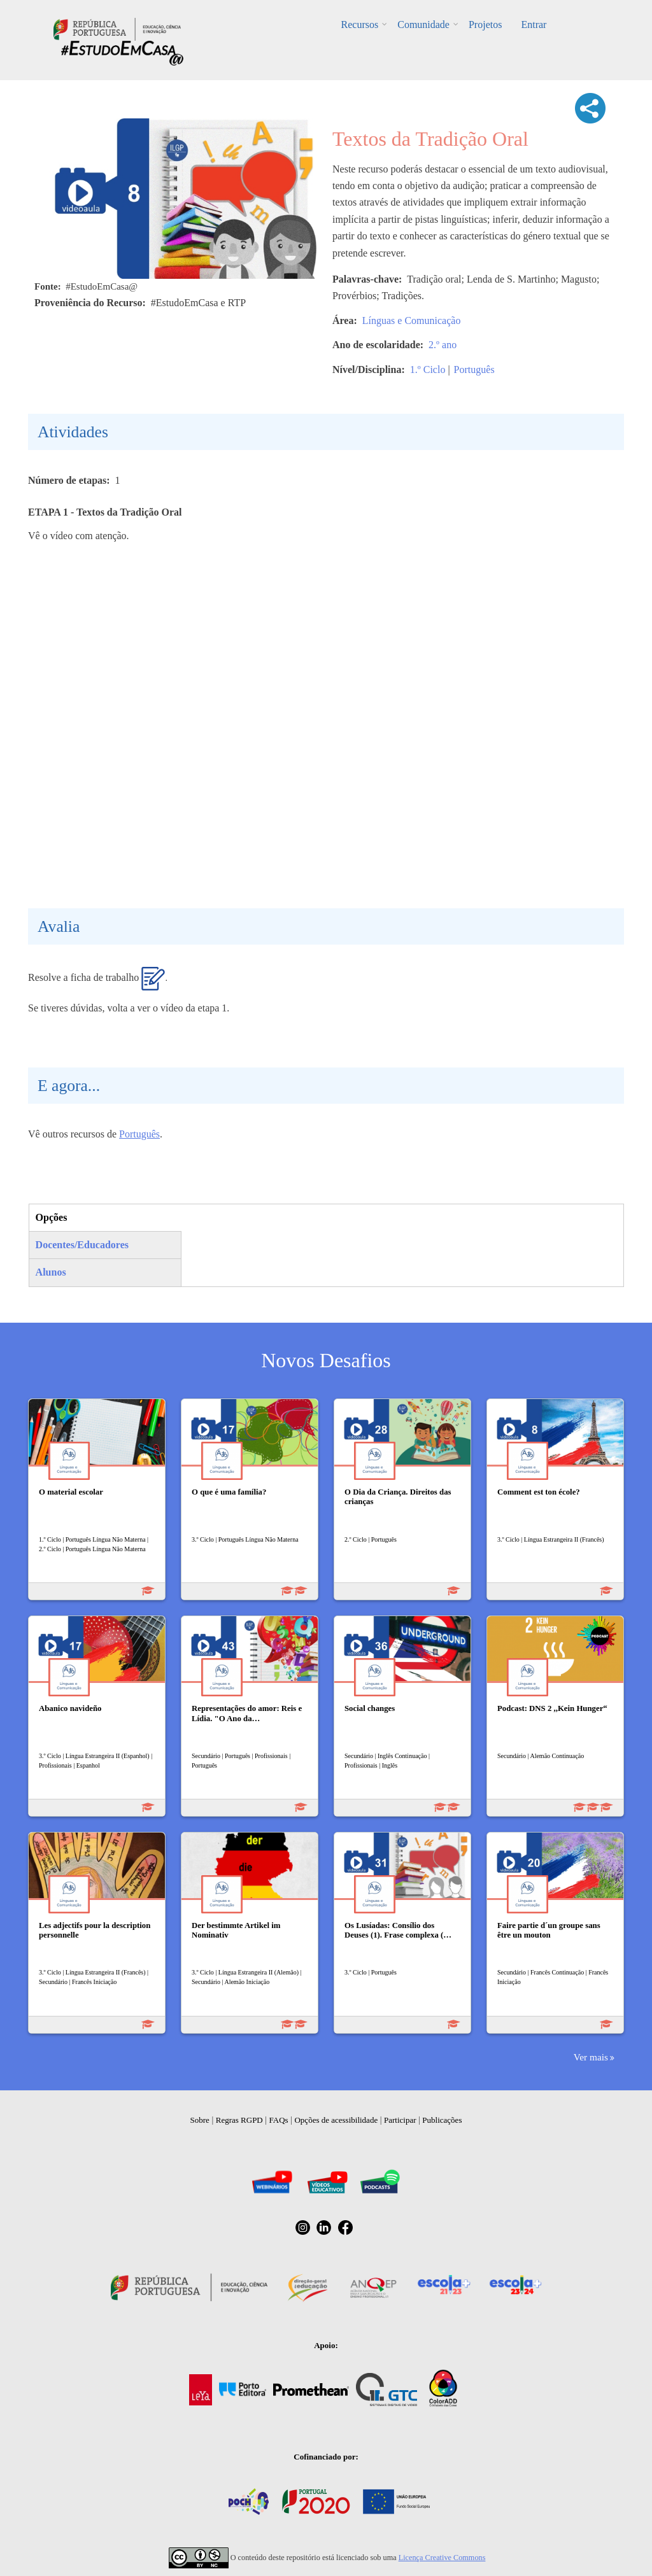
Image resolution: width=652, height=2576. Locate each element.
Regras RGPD (239, 2120)
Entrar (533, 24)
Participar (400, 2120)
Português (474, 369)
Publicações (442, 2120)
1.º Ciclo (428, 369)
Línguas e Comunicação (411, 320)
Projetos (485, 24)
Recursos (360, 24)
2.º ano (443, 344)
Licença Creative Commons (442, 2557)
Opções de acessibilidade (336, 2120)
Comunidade (423, 24)
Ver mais (591, 2057)
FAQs (278, 2120)
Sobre (199, 2120)
